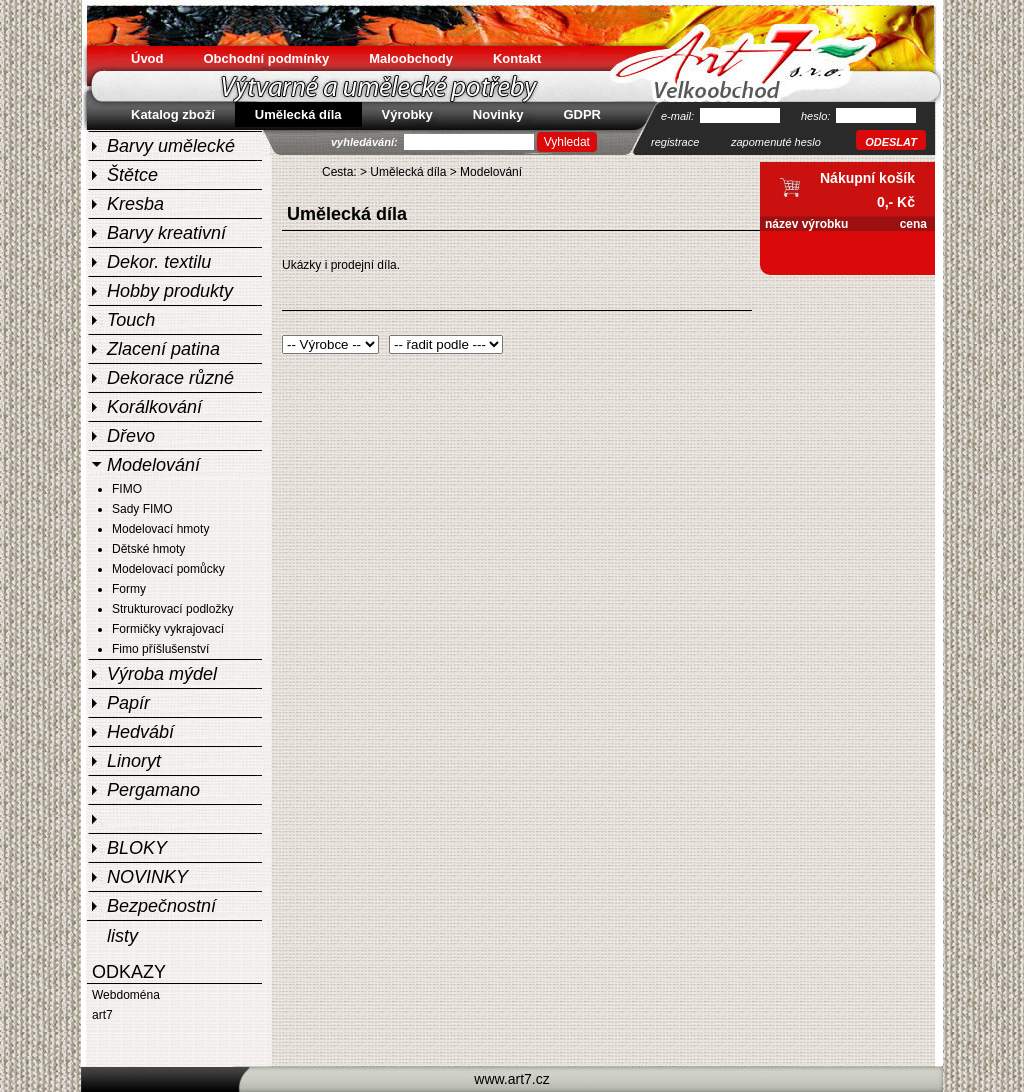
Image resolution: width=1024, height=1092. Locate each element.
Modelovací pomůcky (168, 569)
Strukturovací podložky (172, 609)
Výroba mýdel (162, 674)
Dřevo (131, 436)
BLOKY (137, 848)
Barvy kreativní (166, 233)
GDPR (582, 114)
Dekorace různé (170, 378)
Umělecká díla (408, 172)
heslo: (817, 116)
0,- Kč (896, 202)
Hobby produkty (170, 291)
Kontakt (517, 58)
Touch (131, 320)
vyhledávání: (366, 142)
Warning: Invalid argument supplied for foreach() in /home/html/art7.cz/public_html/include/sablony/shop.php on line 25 (330, 344)
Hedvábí (140, 732)
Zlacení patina (163, 349)
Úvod (147, 58)
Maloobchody (411, 58)
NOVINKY (147, 877)
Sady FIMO (142, 509)
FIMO (127, 489)
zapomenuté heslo (776, 142)
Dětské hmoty (148, 549)
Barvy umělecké (171, 146)
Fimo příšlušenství (160, 649)
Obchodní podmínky (267, 58)
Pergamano (153, 790)
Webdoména (126, 995)
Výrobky (407, 114)
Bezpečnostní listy (161, 908)
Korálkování (154, 407)
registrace (675, 142)
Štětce (132, 175)
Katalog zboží (173, 114)
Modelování (153, 465)
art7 (102, 1015)
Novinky (498, 114)
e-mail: (679, 116)
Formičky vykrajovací (168, 629)
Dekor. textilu (159, 262)
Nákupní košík (867, 178)
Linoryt (134, 761)
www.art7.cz (511, 1079)
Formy (129, 589)
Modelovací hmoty (160, 529)
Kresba (135, 204)
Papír (128, 703)
